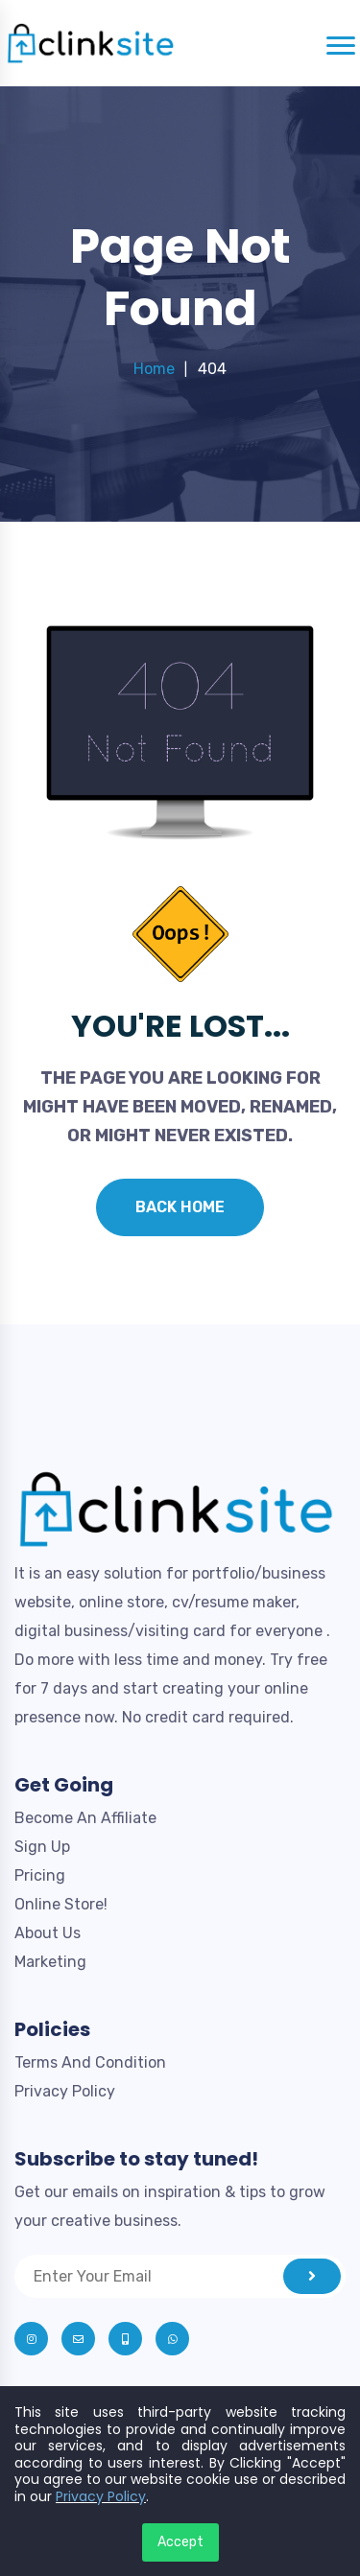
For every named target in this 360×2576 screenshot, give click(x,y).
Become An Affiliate (85, 1818)
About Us (47, 1933)
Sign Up (42, 1847)
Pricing (39, 1875)
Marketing (50, 1962)
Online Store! (61, 1904)
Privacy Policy (64, 2091)
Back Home (180, 1207)
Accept (180, 2542)
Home (154, 369)
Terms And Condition (90, 2062)
